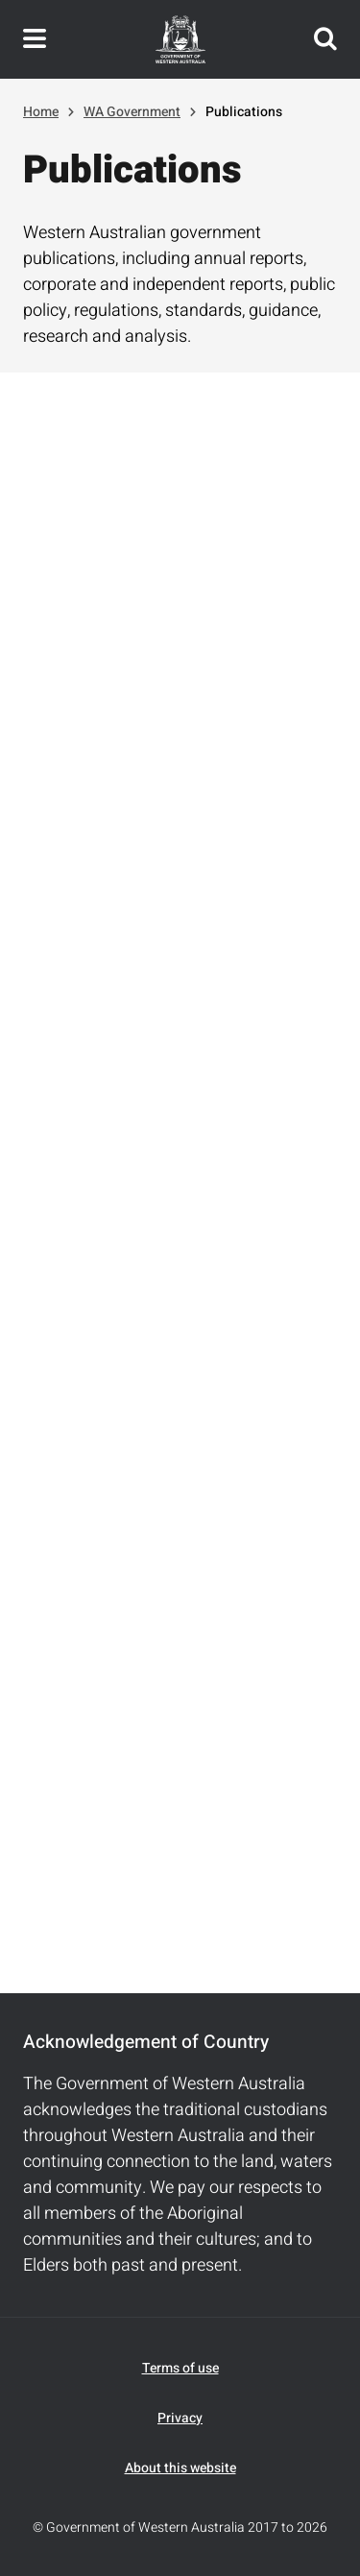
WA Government (132, 112)
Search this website (325, 39)
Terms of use (180, 2368)
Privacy (180, 2418)
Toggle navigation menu (34, 39)
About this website (180, 2468)
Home (41, 112)
